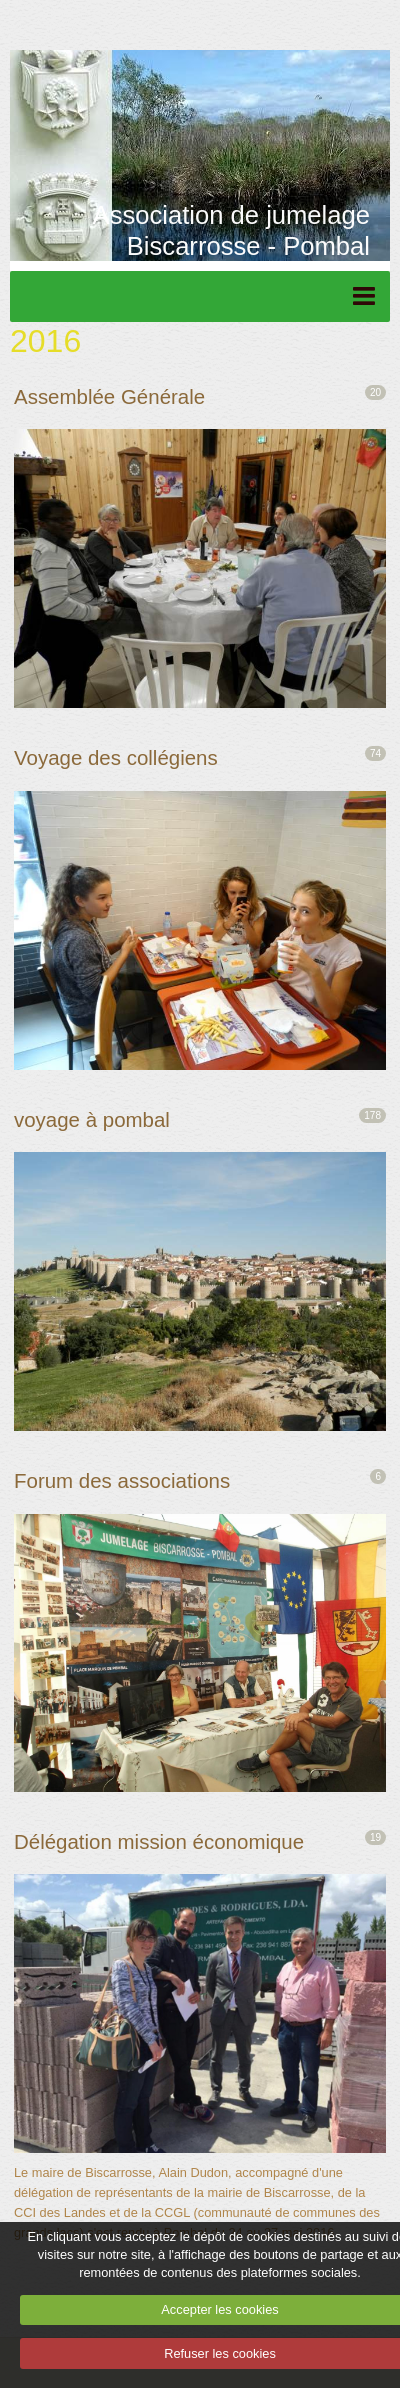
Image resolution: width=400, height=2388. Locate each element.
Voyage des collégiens (116, 757)
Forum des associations (122, 1480)
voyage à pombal (92, 1119)
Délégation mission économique (159, 1841)
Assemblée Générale (109, 396)
